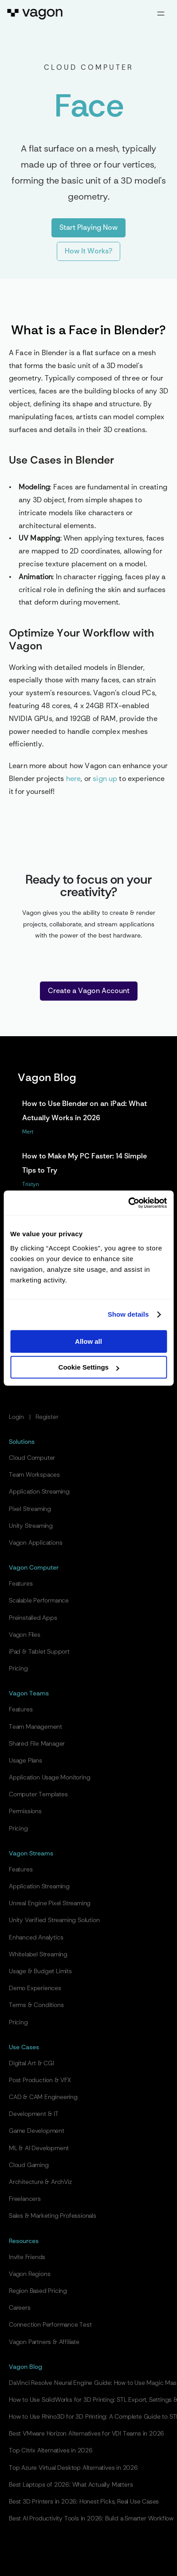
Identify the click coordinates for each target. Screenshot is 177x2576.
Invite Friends (27, 2257)
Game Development (36, 2131)
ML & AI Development (39, 2148)
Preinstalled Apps (33, 1618)
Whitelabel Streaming (38, 1954)
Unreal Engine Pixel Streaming (49, 1903)
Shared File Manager (37, 1744)
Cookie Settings (89, 1367)
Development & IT (34, 2114)
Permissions (25, 1811)
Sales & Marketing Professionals (52, 2216)
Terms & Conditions (36, 2005)
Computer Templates (38, 1794)
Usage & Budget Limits (40, 1971)
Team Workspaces (34, 1475)
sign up (105, 779)
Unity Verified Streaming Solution (54, 1920)
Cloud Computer (32, 1458)
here (73, 779)
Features (20, 1584)
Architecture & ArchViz (40, 2182)
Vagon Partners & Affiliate (44, 2342)
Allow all (88, 1341)
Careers (20, 2308)
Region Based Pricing (38, 2291)
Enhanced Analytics (36, 1938)
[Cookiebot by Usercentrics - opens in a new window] (128, 1203)
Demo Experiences (35, 1988)
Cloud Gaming (29, 2165)
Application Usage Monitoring (49, 1778)
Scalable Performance (39, 1601)
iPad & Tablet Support (39, 1652)
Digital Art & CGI (31, 2063)
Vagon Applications (35, 1543)
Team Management (35, 1727)
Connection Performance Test (50, 2325)
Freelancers (25, 2199)
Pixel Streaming (30, 1509)
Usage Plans (25, 1761)
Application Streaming (39, 1492)
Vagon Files (24, 1635)
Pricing (18, 1669)
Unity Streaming (31, 1526)
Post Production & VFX (40, 2080)
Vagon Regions (29, 2274)
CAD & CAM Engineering (43, 2097)
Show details (128, 1314)
